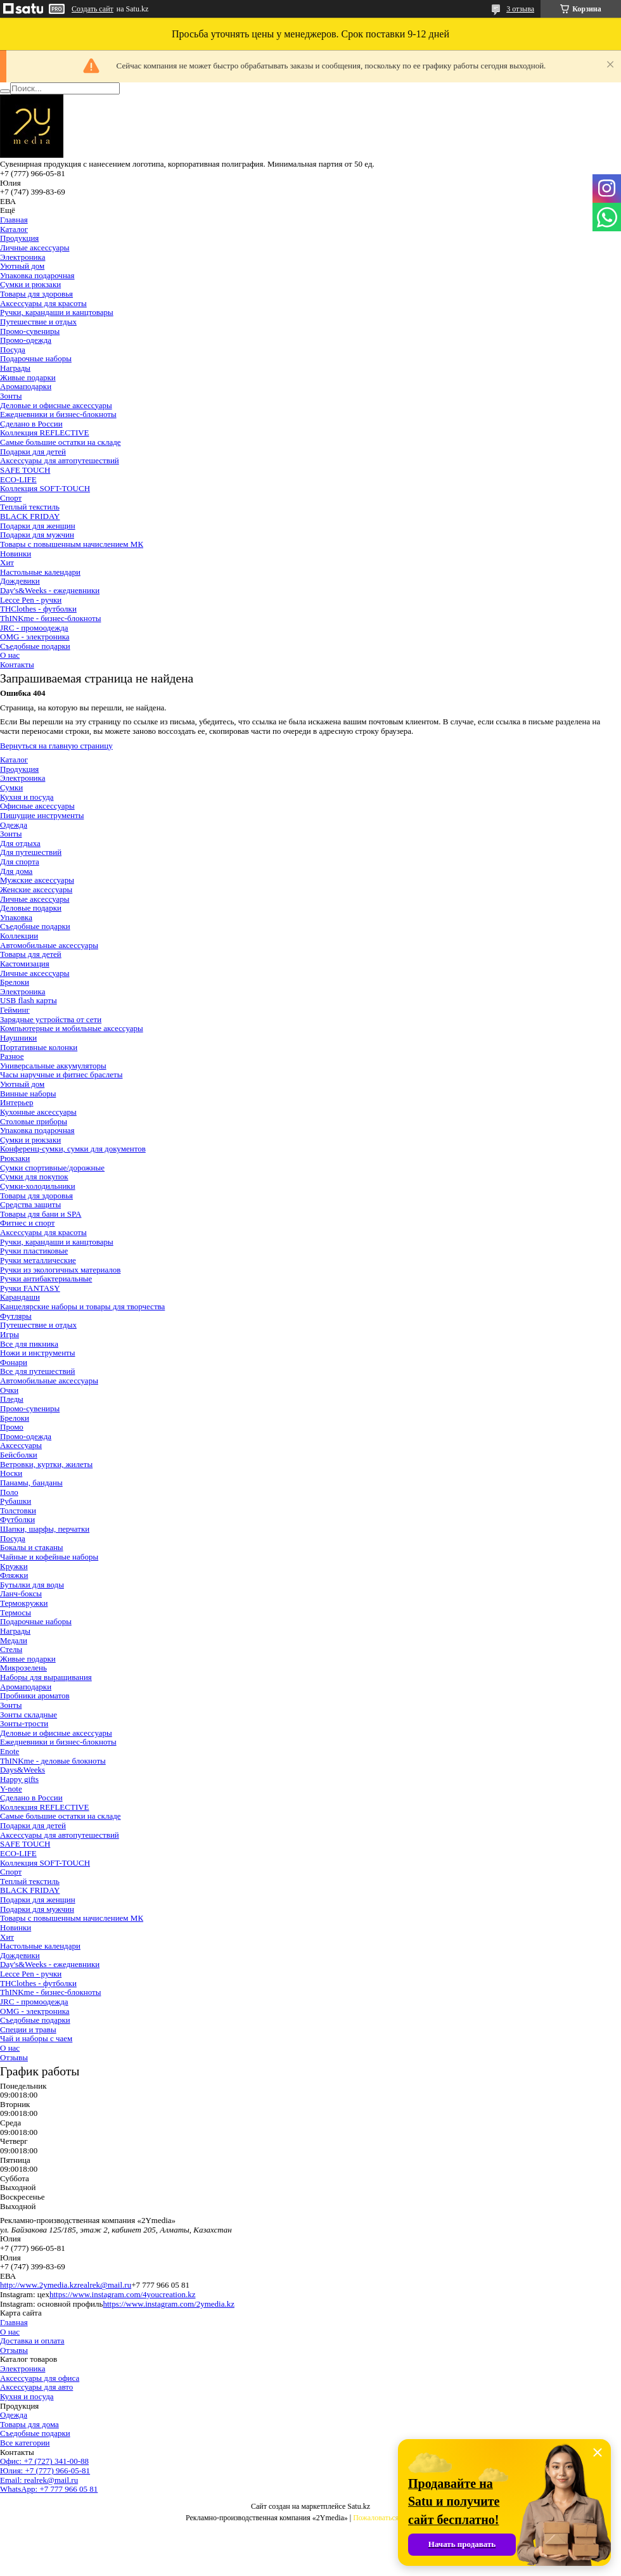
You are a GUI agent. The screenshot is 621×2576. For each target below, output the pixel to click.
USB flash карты (28, 1000)
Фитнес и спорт (27, 1222)
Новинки (15, 553)
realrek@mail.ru (104, 2285)
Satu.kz (358, 2506)
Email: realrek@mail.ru (39, 2480)
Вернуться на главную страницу (56, 745)
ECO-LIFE (18, 479)
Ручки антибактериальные (46, 1278)
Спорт (11, 498)
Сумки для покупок (34, 1176)
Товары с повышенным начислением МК (71, 544)
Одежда (13, 825)
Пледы (11, 1399)
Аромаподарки (25, 386)
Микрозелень (23, 1667)
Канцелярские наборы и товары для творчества (82, 1306)
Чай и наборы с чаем (36, 2038)
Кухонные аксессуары (38, 1112)
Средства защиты (30, 1204)
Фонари (13, 1362)
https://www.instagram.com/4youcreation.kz (122, 2294)
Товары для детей (30, 954)
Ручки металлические (38, 1260)
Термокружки (24, 1603)
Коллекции (19, 935)
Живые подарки (28, 377)
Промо (11, 1427)
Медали (13, 1640)
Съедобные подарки (35, 646)
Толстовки (18, 1510)
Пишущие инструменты (42, 815)
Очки (9, 1390)
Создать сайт (92, 8)
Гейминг (15, 1010)
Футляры (16, 1316)
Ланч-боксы (21, 1593)
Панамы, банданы (31, 1482)
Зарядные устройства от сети (50, 1019)
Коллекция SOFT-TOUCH (45, 488)
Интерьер (17, 1102)
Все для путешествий (37, 1371)
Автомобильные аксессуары (49, 945)
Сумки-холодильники (37, 1186)
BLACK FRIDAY (30, 516)
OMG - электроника (35, 636)
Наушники (18, 1037)
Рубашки (15, 1501)
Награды (15, 368)
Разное (12, 1056)
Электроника (22, 257)
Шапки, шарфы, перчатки (44, 1529)
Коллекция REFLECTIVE (44, 432)
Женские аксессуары (36, 889)
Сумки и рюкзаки (30, 284)
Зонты (11, 395)
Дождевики (20, 581)
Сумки (11, 787)
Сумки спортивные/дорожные (52, 1167)
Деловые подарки (30, 908)
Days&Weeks (22, 1769)
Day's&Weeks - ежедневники (49, 590)
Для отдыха (20, 843)
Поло (9, 1492)
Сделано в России (31, 423)
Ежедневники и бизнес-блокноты (58, 414)
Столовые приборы (33, 1121)
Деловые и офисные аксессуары (56, 405)
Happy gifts (19, 1779)
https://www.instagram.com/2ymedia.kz (168, 2304)
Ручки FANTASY (30, 1288)
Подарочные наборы (36, 358)
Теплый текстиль (30, 506)
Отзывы (14, 2057)
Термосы (15, 1612)
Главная (14, 219)
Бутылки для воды (32, 1584)
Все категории (25, 2442)
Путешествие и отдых (38, 321)
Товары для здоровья (36, 293)
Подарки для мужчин (37, 534)
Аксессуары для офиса (39, 2378)
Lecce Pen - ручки (30, 600)
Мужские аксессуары (37, 880)
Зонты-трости (24, 1723)
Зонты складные (28, 1714)
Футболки (17, 1519)
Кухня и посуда (27, 797)
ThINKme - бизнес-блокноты (50, 618)
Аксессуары (21, 1445)
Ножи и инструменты (37, 1352)
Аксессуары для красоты (43, 303)
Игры (9, 1334)
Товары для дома (29, 2424)
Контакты (17, 664)
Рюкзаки (15, 1158)
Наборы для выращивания (46, 1677)
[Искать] (5, 91)
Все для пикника (29, 1344)
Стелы (11, 1649)
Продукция (19, 238)
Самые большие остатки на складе (60, 442)
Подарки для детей (33, 451)
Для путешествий (30, 852)
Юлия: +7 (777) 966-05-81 (45, 2470)
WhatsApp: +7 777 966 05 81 (49, 2489)
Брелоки (14, 982)
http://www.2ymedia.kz (38, 2285)
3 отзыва (520, 8)
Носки (11, 1473)
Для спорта (19, 861)
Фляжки (14, 1575)
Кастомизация (24, 963)
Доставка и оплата (32, 2340)
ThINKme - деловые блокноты (53, 1760)
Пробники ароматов (35, 1695)
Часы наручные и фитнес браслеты (61, 1074)
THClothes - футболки (38, 608)
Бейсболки (18, 1454)
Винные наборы (28, 1093)
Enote (9, 1751)
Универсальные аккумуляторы (53, 1065)
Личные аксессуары (35, 247)
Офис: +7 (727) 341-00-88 (44, 2461)
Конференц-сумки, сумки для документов (73, 1148)
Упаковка (16, 917)
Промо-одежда (25, 340)
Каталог (14, 229)
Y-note (11, 1788)
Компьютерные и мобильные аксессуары (71, 1028)
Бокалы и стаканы (31, 1547)
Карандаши (20, 1297)
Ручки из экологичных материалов (60, 1269)
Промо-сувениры (30, 331)
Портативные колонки (38, 1047)
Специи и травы (28, 2029)
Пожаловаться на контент (394, 2517)
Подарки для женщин (37, 525)
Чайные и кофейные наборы (49, 1556)
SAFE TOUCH (25, 470)
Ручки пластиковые (34, 1250)
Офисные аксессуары (37, 806)
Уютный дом (22, 266)
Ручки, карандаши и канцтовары (56, 312)
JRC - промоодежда (34, 627)
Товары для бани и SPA (40, 1214)
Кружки (14, 1566)
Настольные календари (40, 572)
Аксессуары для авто (36, 2387)
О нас (10, 655)
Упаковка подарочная (37, 275)
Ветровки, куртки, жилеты (46, 1464)
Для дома (16, 871)
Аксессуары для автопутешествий (59, 460)
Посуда (12, 349)
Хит (7, 562)
